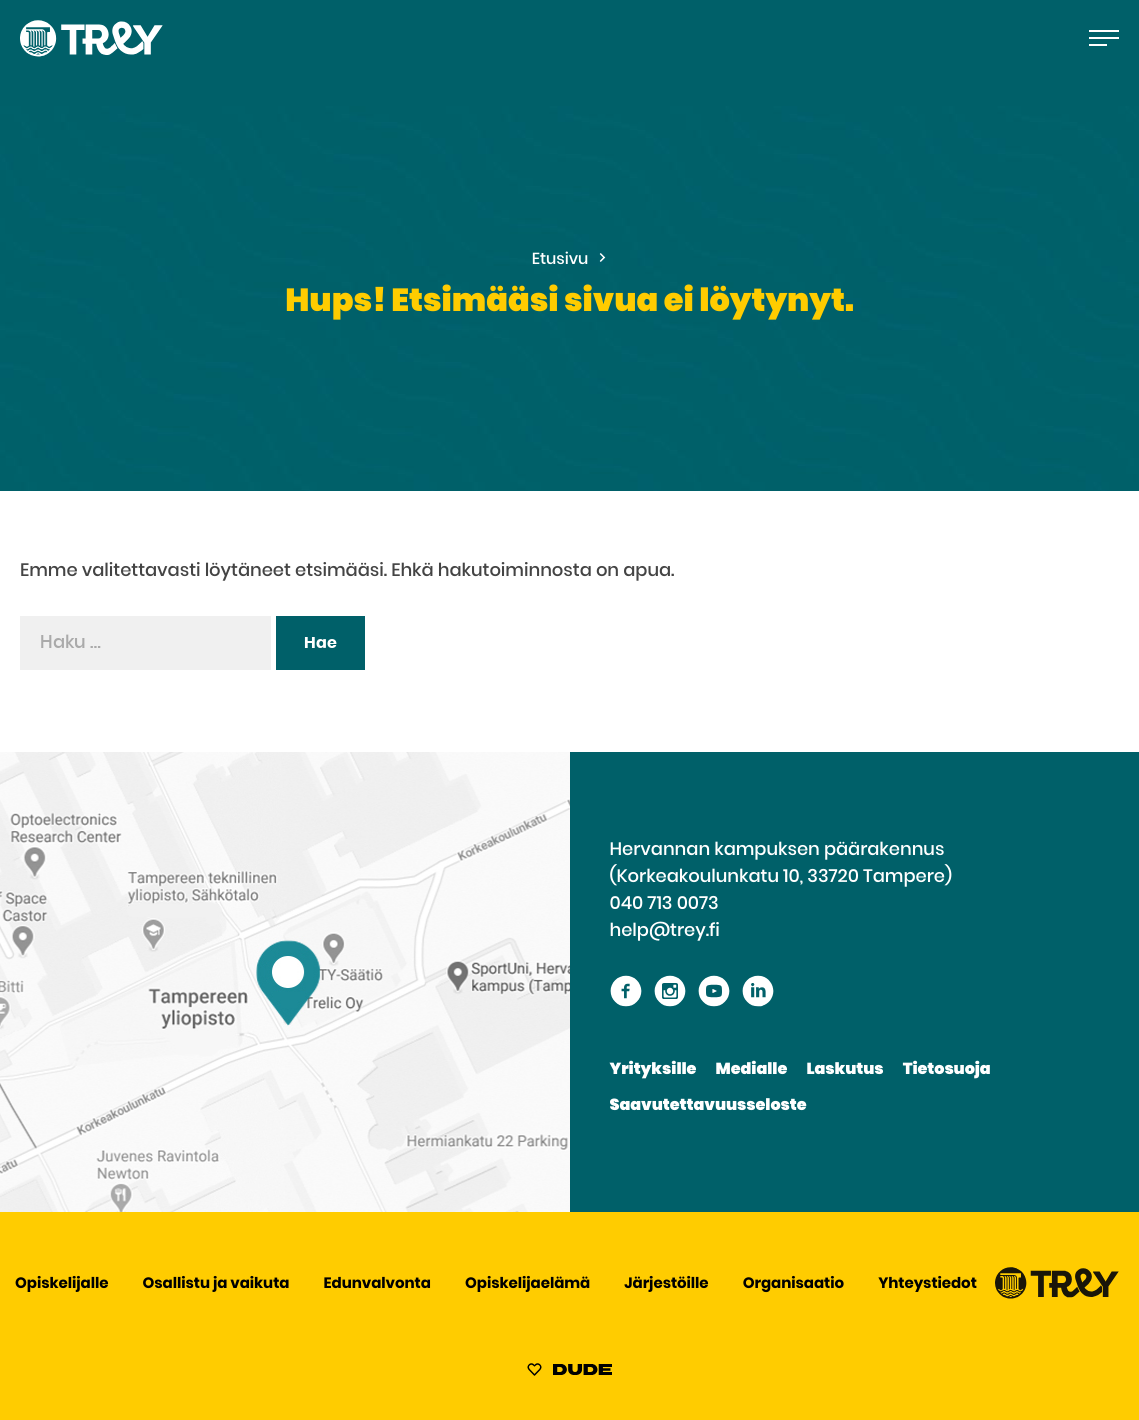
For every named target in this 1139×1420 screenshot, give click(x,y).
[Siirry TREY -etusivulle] (1057, 1294)
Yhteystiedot (927, 1284)
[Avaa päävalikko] (1104, 38)
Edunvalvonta (377, 1284)
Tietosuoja (947, 1070)
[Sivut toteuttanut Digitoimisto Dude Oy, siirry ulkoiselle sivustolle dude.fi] (569, 1373)
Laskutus (844, 1070)
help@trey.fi (665, 931)
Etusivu (560, 260)
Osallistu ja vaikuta (216, 1284)
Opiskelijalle (61, 1284)
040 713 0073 (664, 904)
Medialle (752, 1070)
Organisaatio (793, 1284)
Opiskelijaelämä (527, 1284)
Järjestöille (666, 1284)
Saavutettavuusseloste (708, 1106)
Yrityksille (653, 1070)
